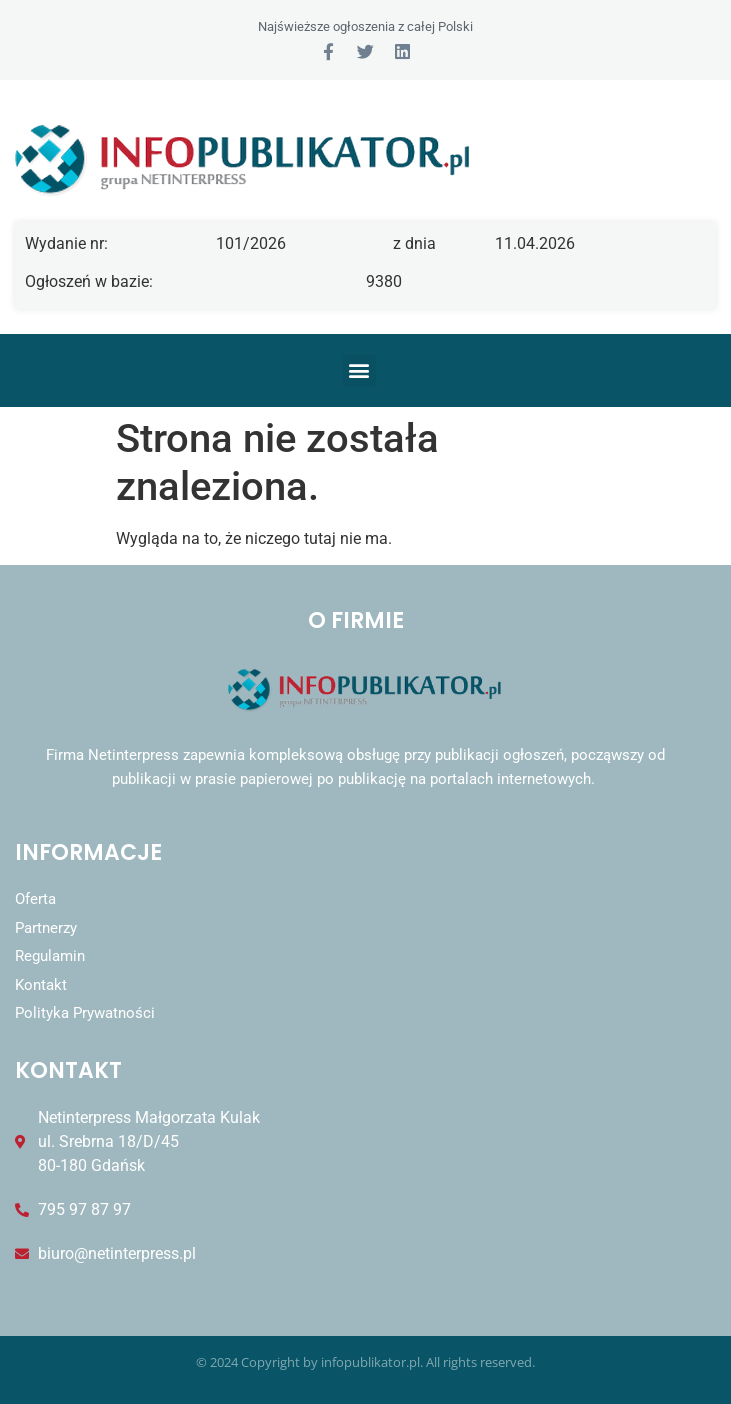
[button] (359, 370)
